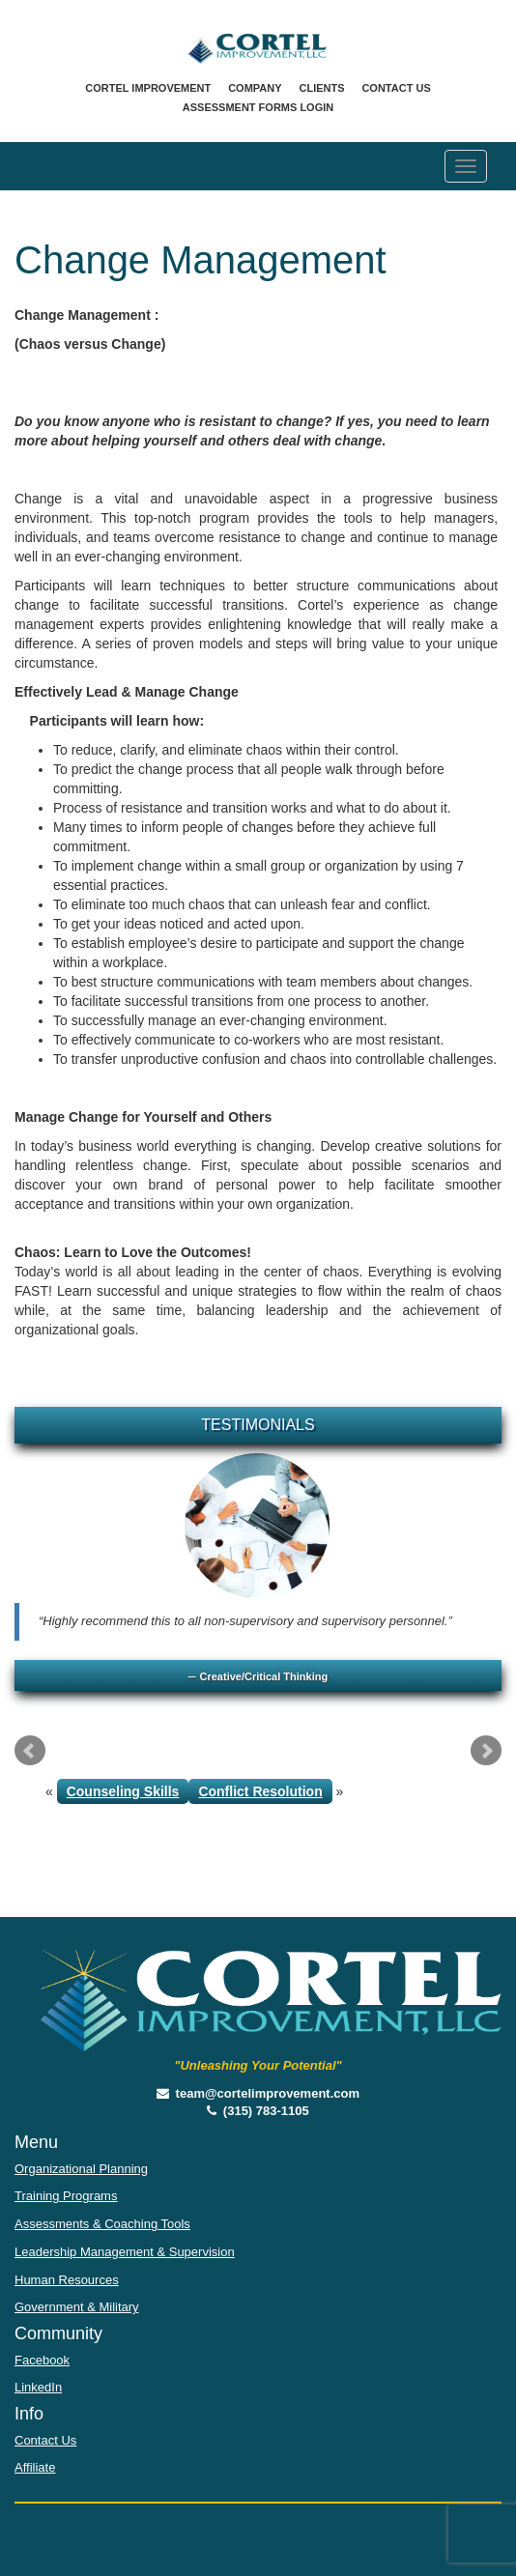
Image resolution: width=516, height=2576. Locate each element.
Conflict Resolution (260, 1791)
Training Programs (65, 2196)
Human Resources (66, 2280)
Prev (29, 1750)
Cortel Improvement (148, 88)
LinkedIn (38, 2387)
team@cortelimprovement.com (258, 2093)
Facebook (42, 2360)
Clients (321, 88)
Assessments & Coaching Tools (102, 2224)
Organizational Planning (81, 2168)
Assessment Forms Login (258, 107)
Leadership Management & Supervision (124, 2252)
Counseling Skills (123, 1791)
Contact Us (395, 88)
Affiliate (34, 2467)
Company (254, 88)
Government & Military (76, 2307)
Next (486, 1750)
